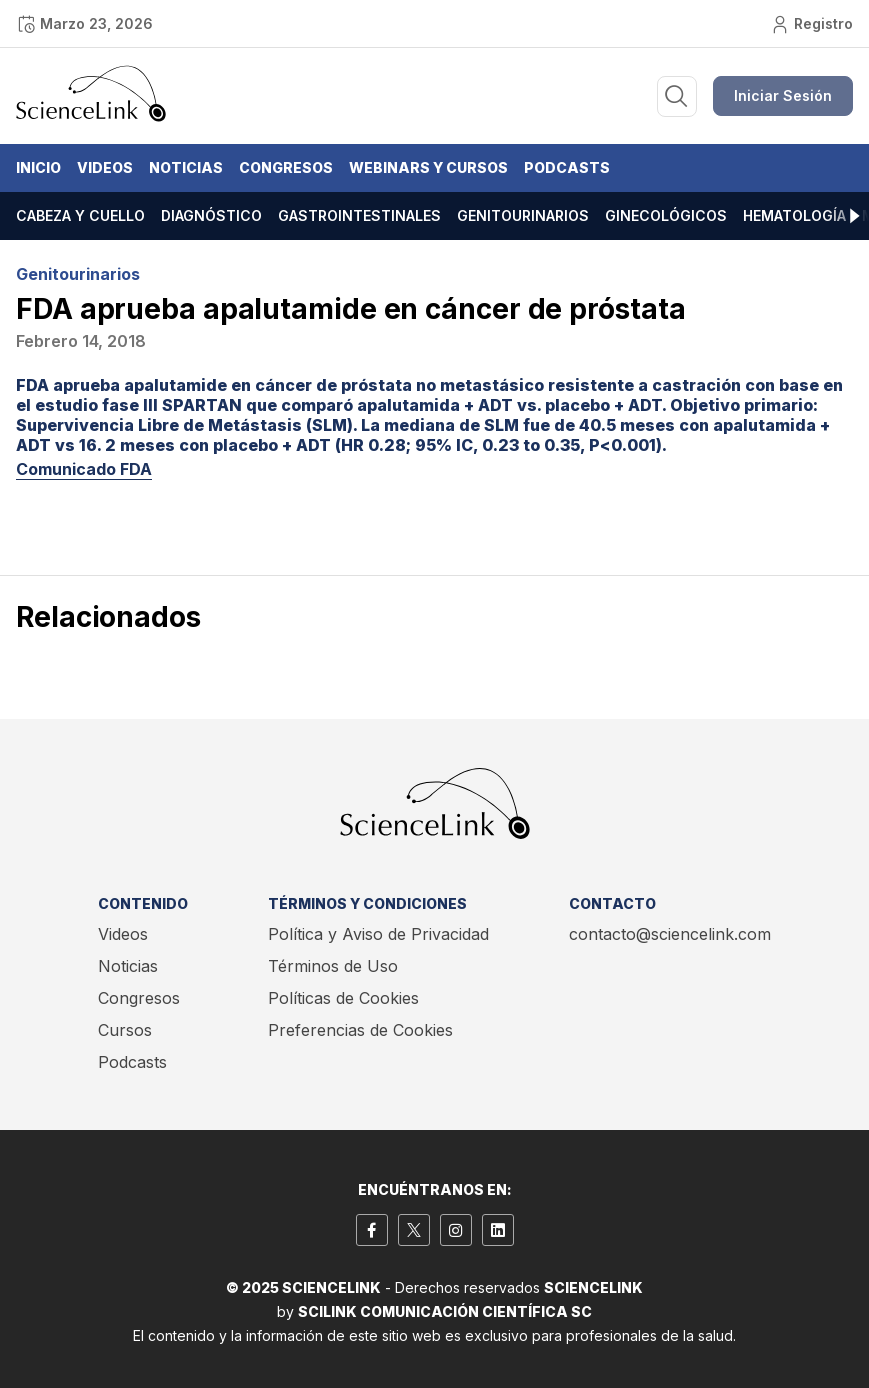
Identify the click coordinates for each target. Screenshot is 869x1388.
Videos (105, 167)
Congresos (286, 167)
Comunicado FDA (84, 469)
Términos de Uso (333, 966)
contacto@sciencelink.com (670, 934)
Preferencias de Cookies (360, 1030)
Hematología (794, 215)
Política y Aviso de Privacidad (378, 934)
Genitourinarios (523, 215)
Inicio (38, 167)
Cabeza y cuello (80, 215)
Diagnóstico (211, 215)
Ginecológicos (666, 215)
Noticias (186, 167)
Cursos (125, 1030)
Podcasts (567, 167)
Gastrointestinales (359, 215)
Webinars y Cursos (428, 167)
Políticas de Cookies (343, 998)
